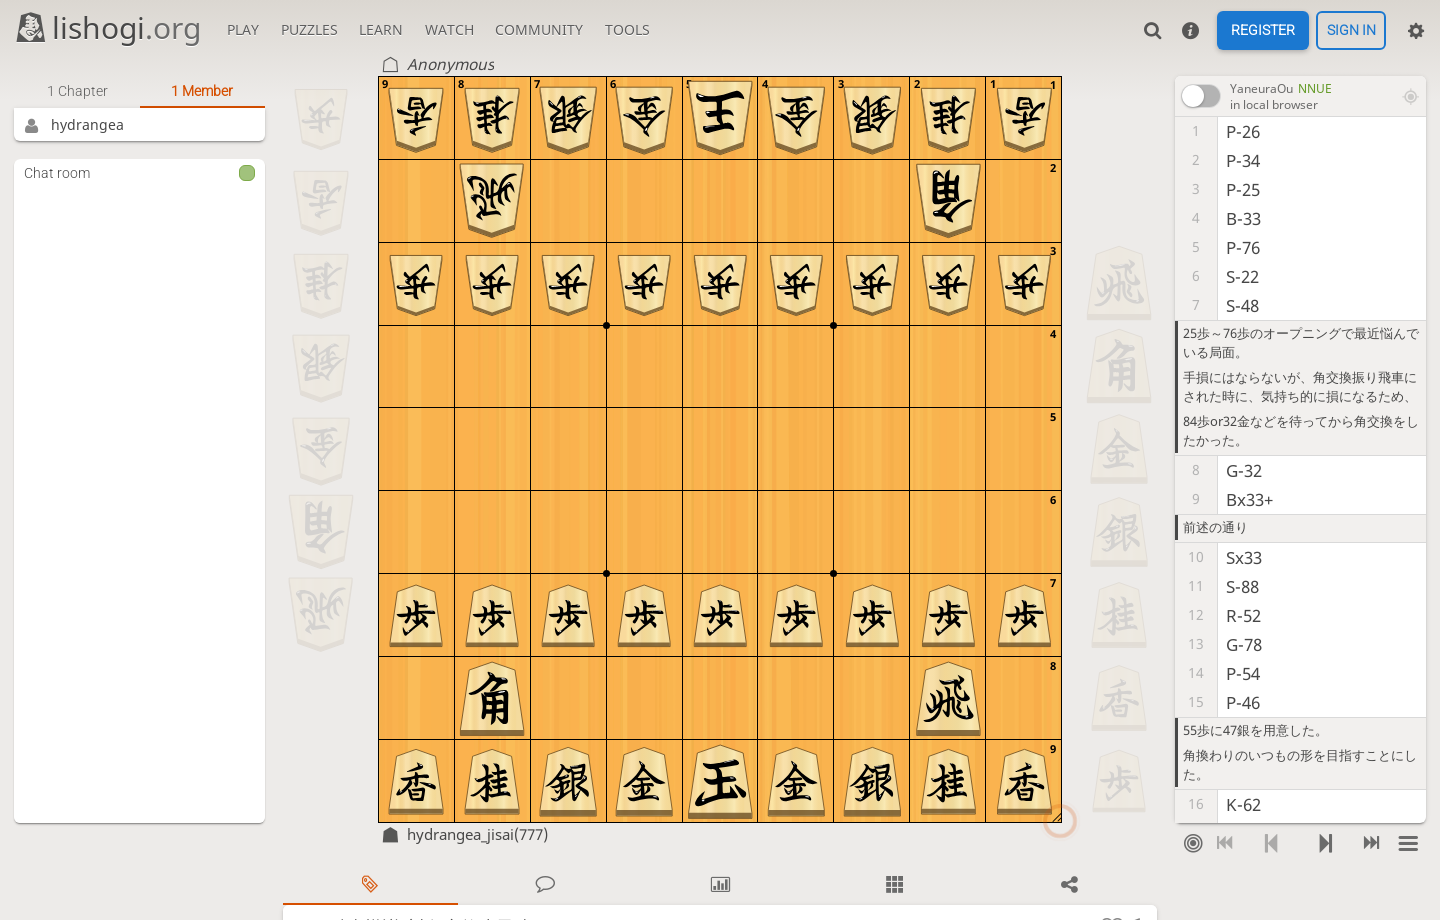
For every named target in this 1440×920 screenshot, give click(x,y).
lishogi (107, 27)
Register (1263, 31)
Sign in (1351, 31)
